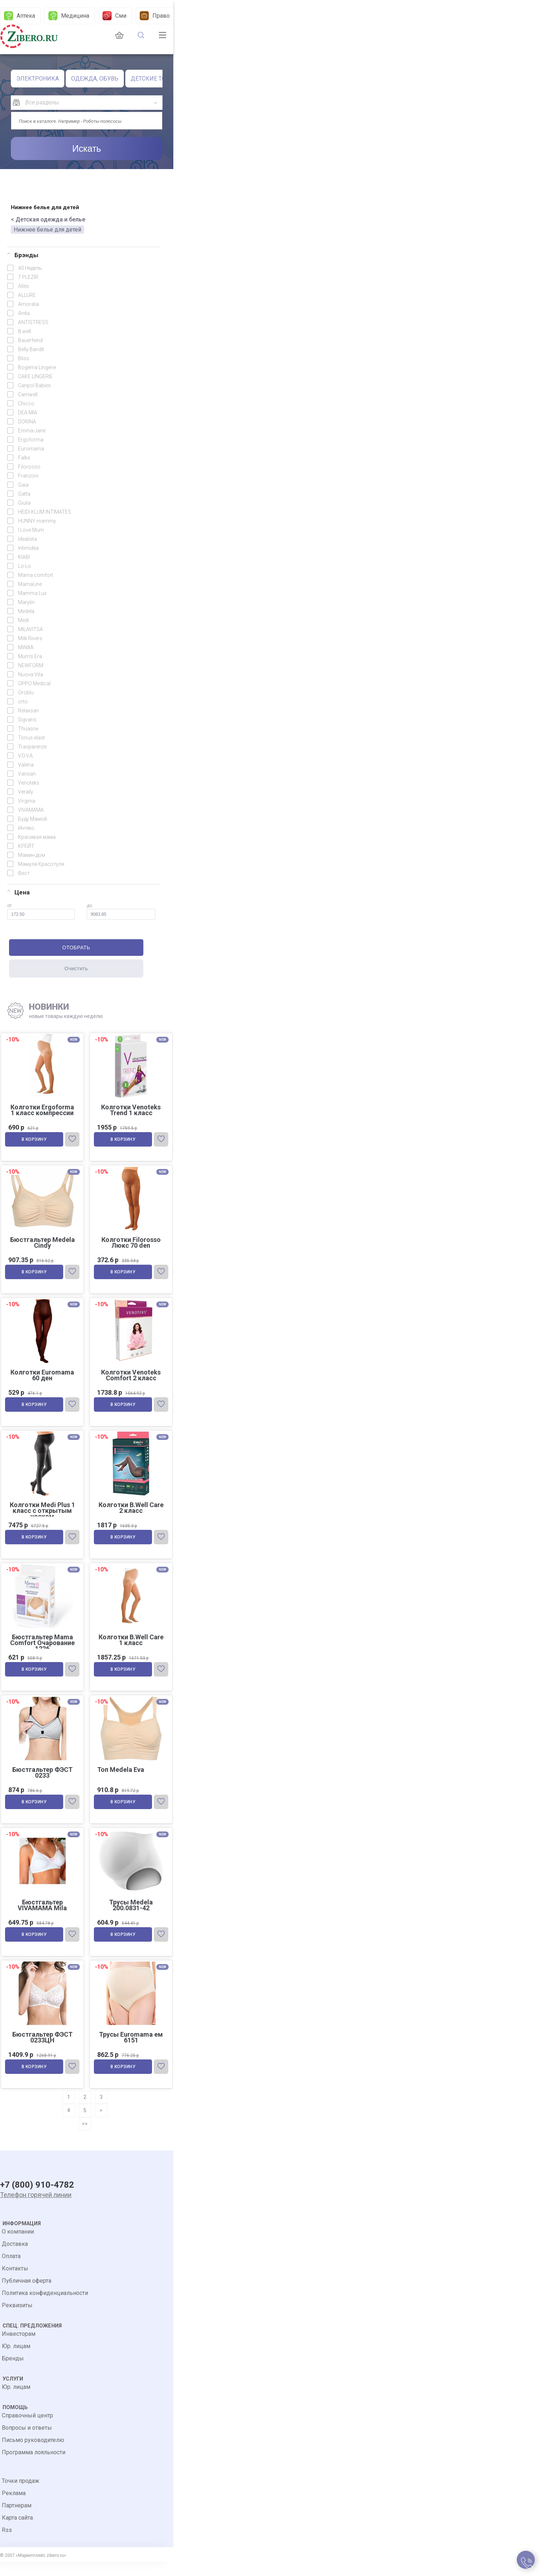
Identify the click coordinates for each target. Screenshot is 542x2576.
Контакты (15, 2282)
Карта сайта (17, 2531)
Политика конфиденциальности (45, 2307)
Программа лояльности (33, 2466)
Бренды (13, 2372)
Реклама (14, 2507)
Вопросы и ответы (27, 2441)
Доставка (15, 2257)
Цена (18, 892)
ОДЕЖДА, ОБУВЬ (94, 78)
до (121, 911)
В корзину (35, 1140)
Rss (7, 2544)
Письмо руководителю (33, 2454)
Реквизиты (17, 2319)
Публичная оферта (26, 2294)
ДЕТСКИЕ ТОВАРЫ (156, 78)
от (41, 911)
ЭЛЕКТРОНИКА (37, 78)
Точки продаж (20, 2494)
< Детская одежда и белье (48, 219)
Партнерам (16, 2519)
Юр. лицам (16, 2360)
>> (85, 2135)
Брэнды (22, 255)
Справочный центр (27, 2429)
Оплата (11, 2270)
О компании (18, 2245)
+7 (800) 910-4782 (37, 2200)
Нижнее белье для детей (47, 229)
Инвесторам (18, 2347)
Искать (86, 148)
